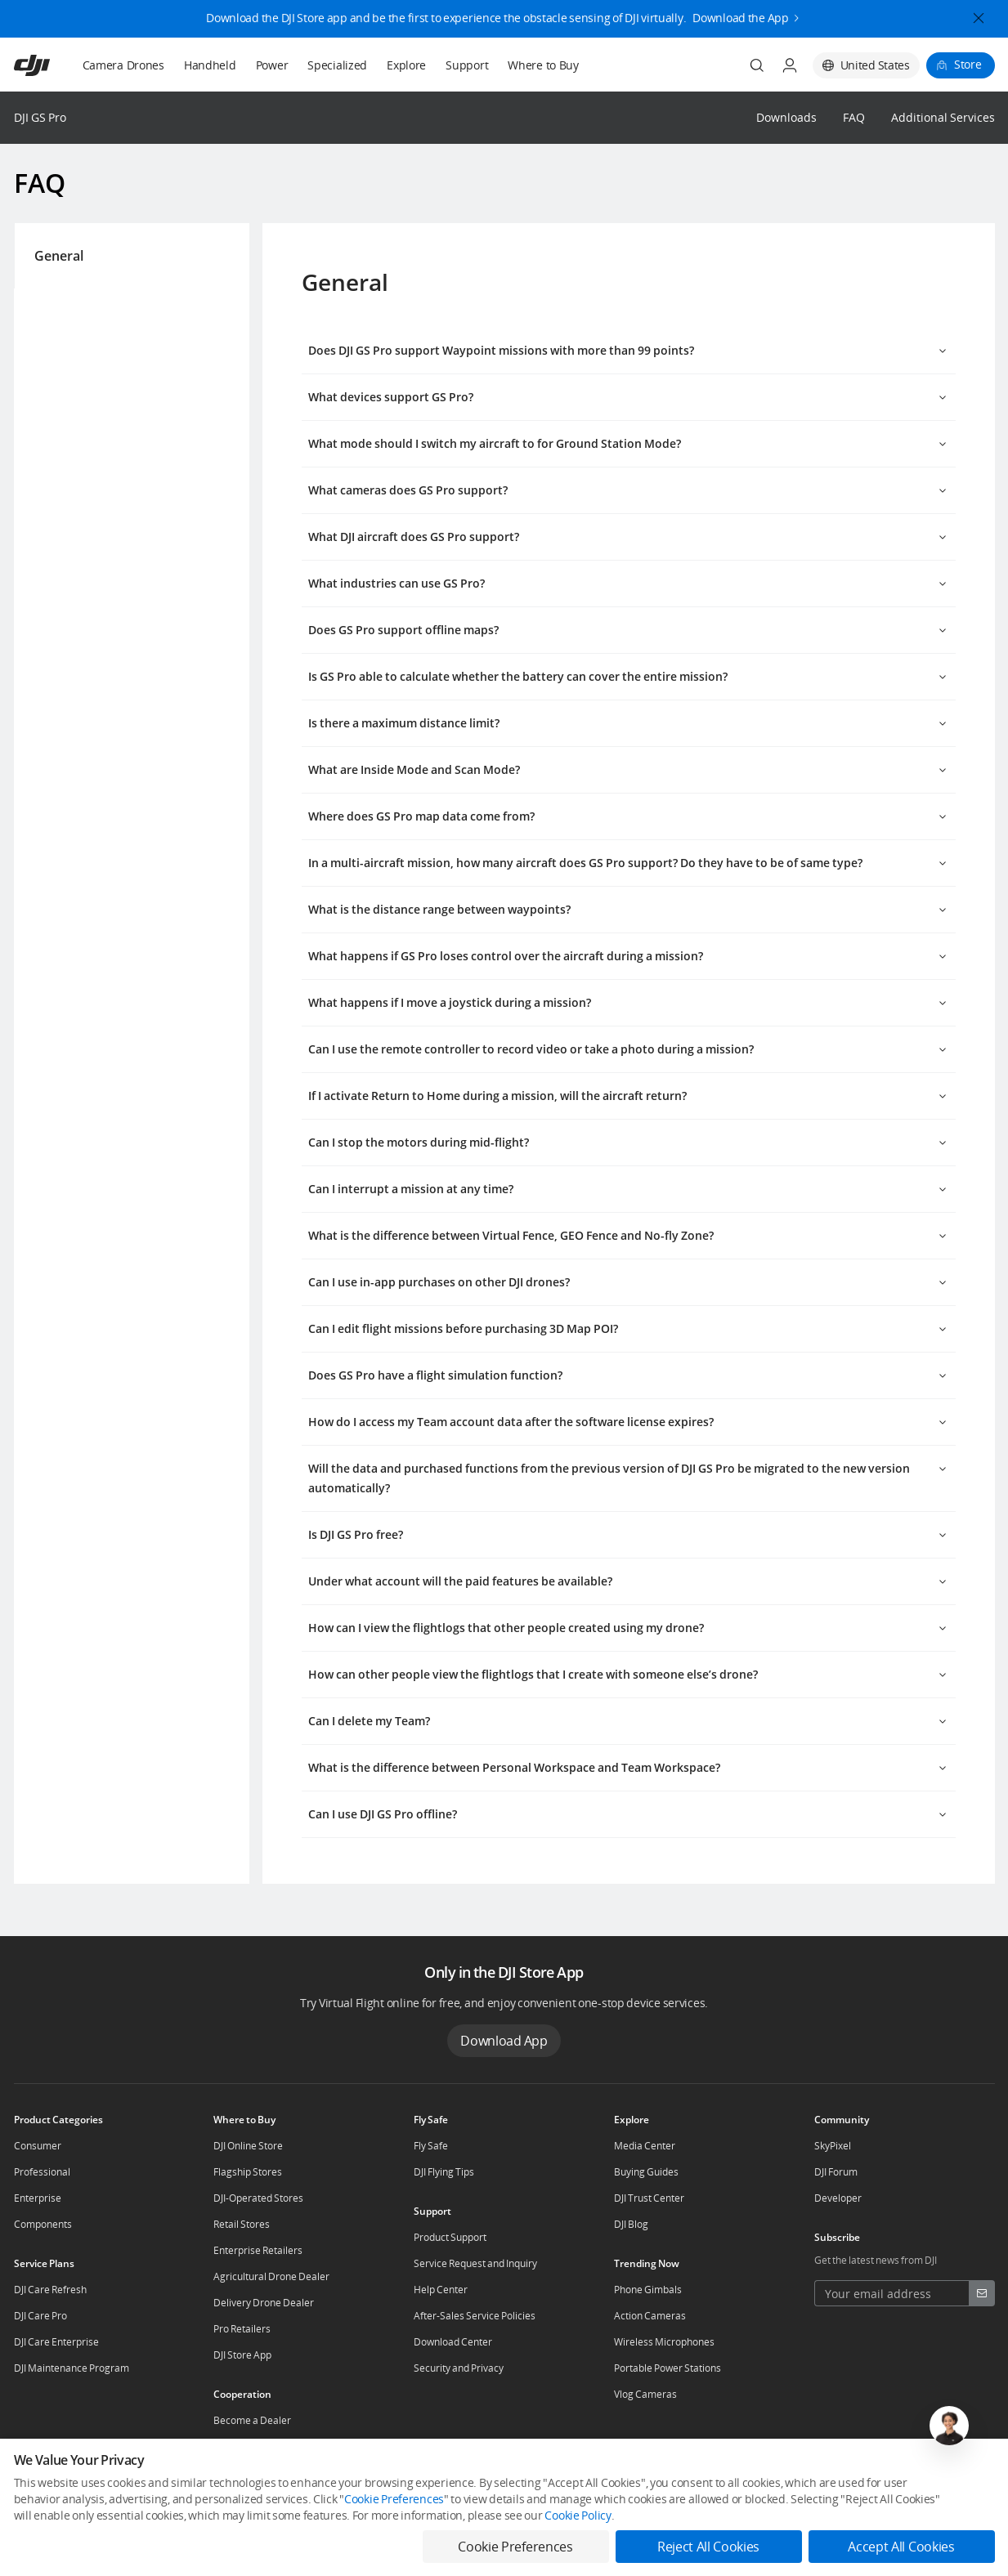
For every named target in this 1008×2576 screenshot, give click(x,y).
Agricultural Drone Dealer (271, 2276)
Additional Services (943, 118)
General (49, 255)
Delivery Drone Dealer (263, 2303)
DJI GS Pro (40, 117)
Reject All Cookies (708, 2547)
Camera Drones (123, 65)
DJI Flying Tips (444, 2172)
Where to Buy (543, 65)
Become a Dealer (252, 2420)
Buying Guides (646, 2172)
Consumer (37, 2146)
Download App (504, 2041)
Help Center (441, 2289)
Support (467, 65)
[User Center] (789, 65)
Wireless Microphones (664, 2342)
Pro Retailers (242, 2329)
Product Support (450, 2237)
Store (968, 64)
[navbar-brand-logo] (52, 65)
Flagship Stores (247, 2172)
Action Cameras (650, 2316)
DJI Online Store (248, 2146)
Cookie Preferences (394, 2499)
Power (272, 65)
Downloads (786, 118)
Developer (838, 2198)
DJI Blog (631, 2224)
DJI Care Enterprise (56, 2342)
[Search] (757, 65)
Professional (42, 2172)
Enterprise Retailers (257, 2250)
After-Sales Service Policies (474, 2316)
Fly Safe (431, 2146)
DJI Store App (242, 2355)
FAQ (854, 118)
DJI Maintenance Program (71, 2368)
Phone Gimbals (648, 2289)
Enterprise (37, 2198)
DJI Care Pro (40, 2316)
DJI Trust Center (649, 2198)
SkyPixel (832, 2146)
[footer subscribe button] (982, 2293)
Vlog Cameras (645, 2394)
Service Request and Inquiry (475, 2263)
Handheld (210, 65)
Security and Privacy (459, 2368)
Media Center (644, 2146)
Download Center (453, 2342)
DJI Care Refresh (50, 2289)
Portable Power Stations (667, 2368)
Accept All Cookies (901, 2547)
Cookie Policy (577, 2515)
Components (43, 2224)
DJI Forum (836, 2172)
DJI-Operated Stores (258, 2198)
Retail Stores (241, 2224)
